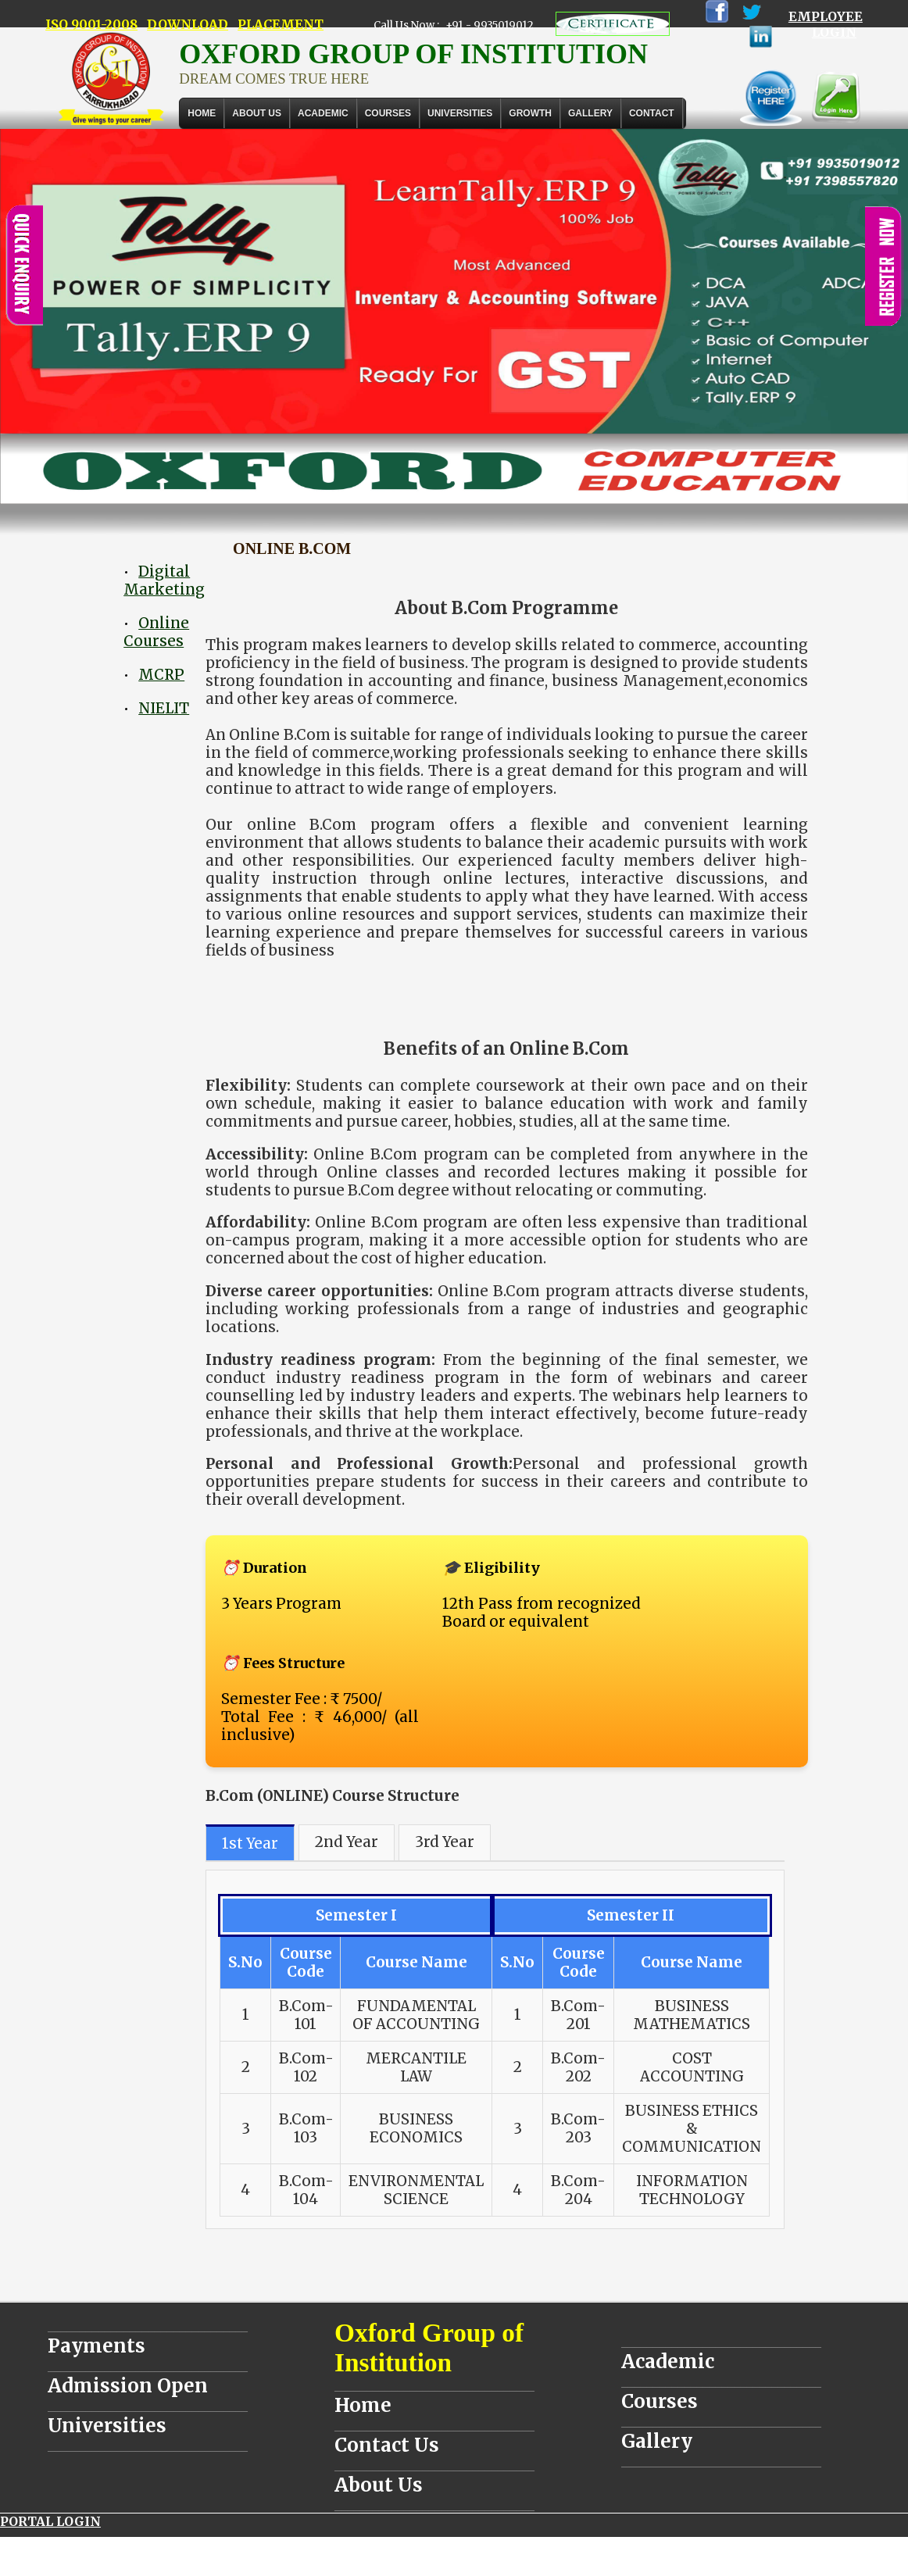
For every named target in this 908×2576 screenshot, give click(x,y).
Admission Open (128, 2386)
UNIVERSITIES (459, 113)
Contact (651, 113)
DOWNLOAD (187, 24)
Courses (659, 2401)
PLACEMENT (281, 24)
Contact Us (386, 2445)
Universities (107, 2425)
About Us (256, 113)
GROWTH (530, 113)
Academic (667, 2361)
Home (202, 113)
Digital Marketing (164, 580)
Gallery (590, 113)
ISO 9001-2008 (91, 24)
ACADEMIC (323, 113)
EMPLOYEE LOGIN (825, 24)
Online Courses (156, 632)
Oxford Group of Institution (429, 2347)
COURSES (388, 113)
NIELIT (163, 708)
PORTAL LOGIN (50, 2521)
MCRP (161, 675)
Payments (96, 2346)
